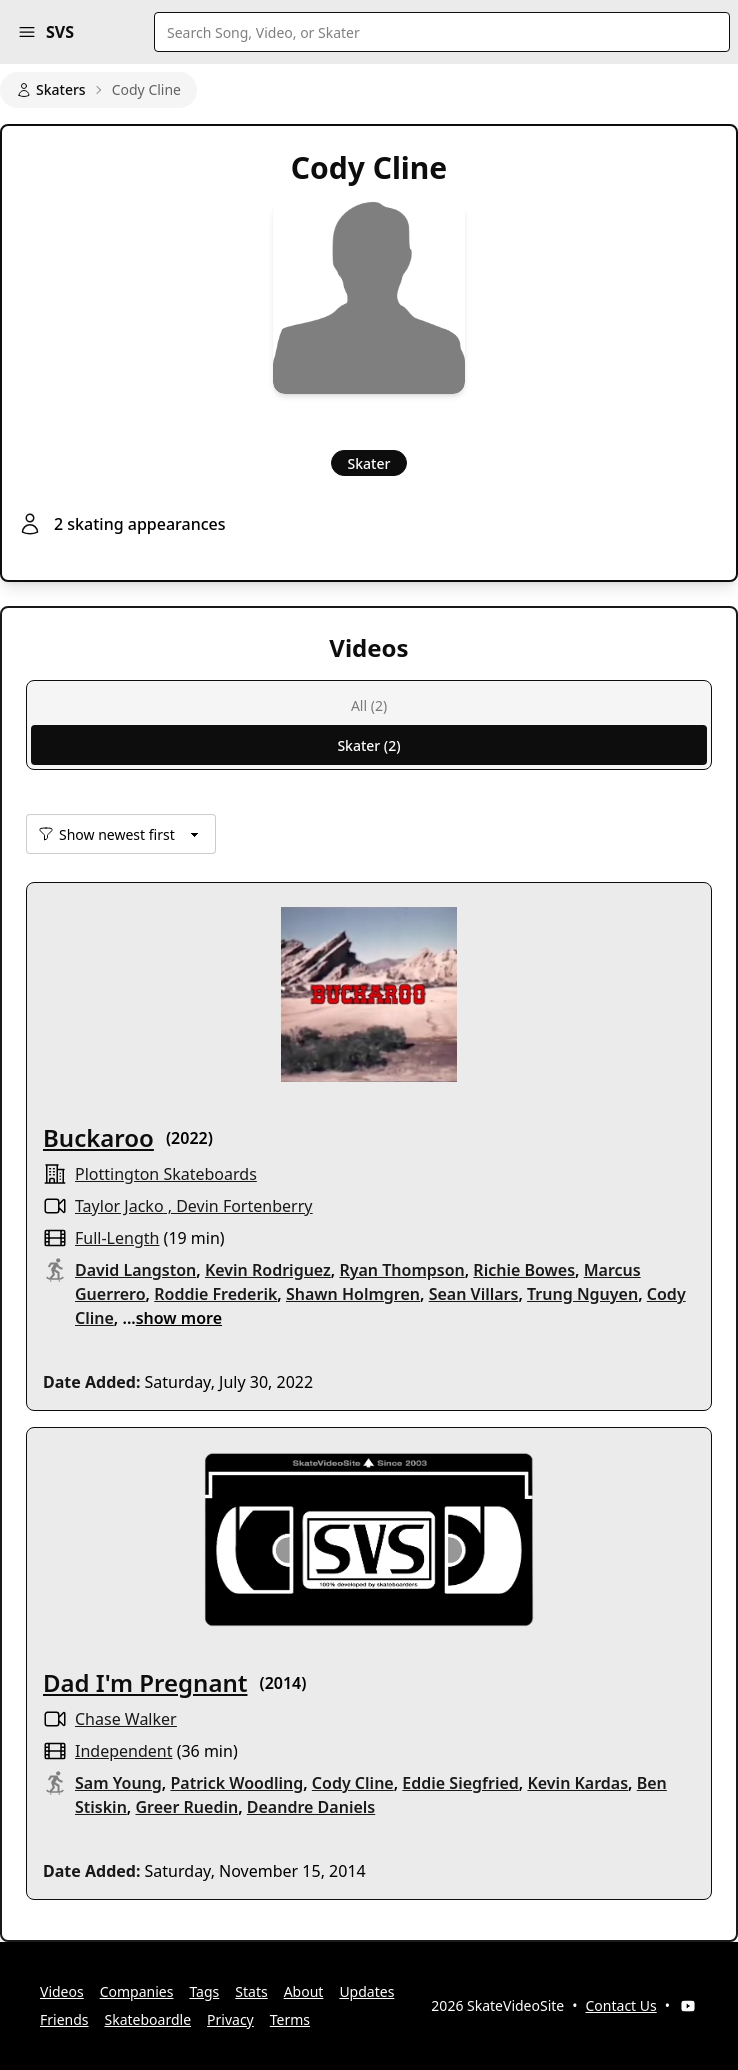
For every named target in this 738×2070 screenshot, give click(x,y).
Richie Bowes (524, 1270)
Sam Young (118, 1783)
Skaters (51, 89)
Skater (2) (368, 745)
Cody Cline (353, 1783)
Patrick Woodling (236, 1783)
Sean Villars (474, 1294)
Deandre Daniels (311, 1807)
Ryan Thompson (401, 1270)
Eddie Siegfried (460, 1783)
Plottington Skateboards (166, 1174)
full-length (117, 1238)
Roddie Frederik (215, 1294)
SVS (60, 32)
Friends (64, 2019)
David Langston (135, 1270)
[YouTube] (688, 2006)
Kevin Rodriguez (268, 1270)
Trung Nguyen (582, 1294)
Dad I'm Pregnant (145, 1682)
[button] (27, 32)
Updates (366, 1991)
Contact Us (621, 2005)
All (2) (369, 705)
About (304, 1991)
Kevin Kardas (577, 1783)
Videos (62, 1991)
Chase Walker (126, 1719)
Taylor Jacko (119, 1206)
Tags (204, 1991)
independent (123, 1751)
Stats (251, 1991)
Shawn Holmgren (353, 1294)
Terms (290, 2019)
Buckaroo (98, 1137)
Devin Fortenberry (244, 1206)
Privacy (230, 2019)
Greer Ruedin (186, 1807)
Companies (137, 1991)
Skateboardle (148, 2019)
